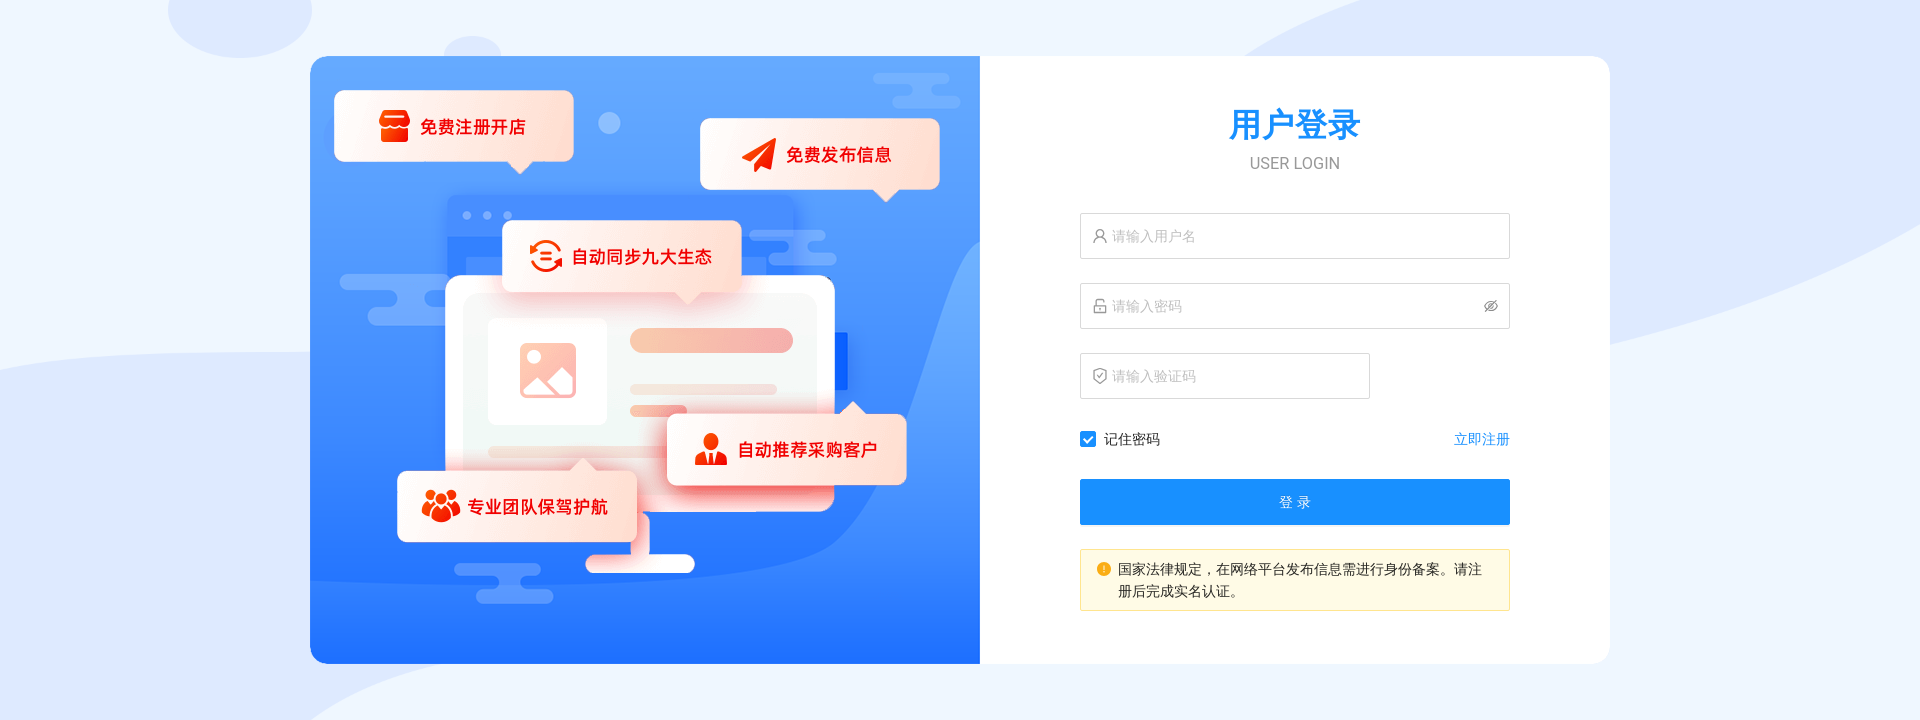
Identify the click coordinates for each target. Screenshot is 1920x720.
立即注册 (1482, 439)
